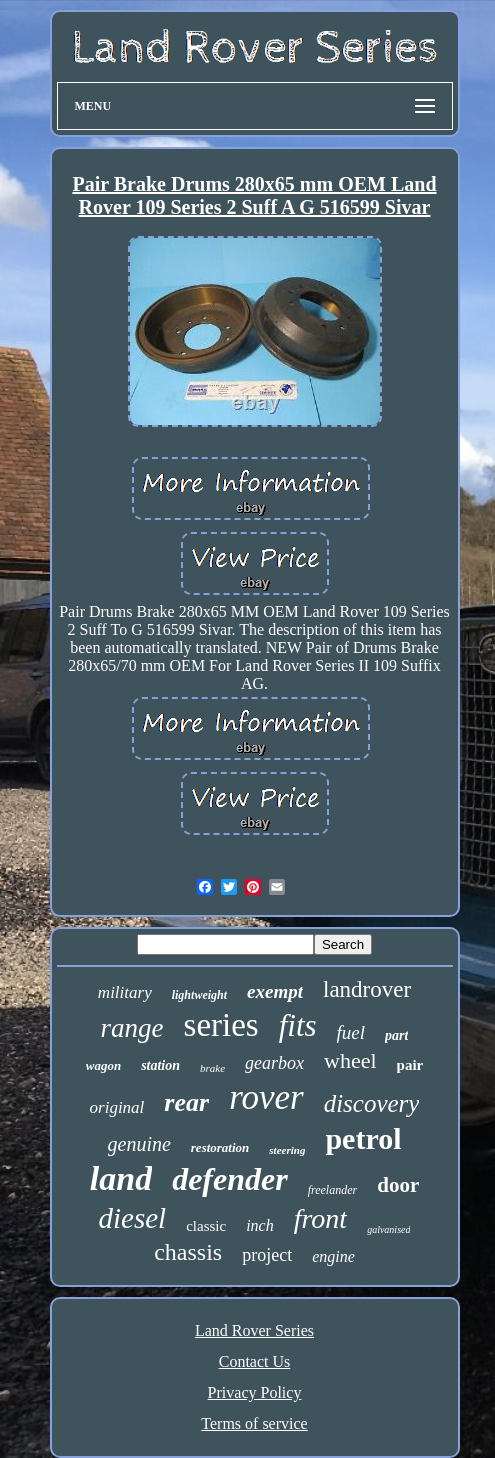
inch (260, 1225)
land (121, 1178)
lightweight (199, 995)
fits (298, 1025)
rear (186, 1102)
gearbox (274, 1063)
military (125, 992)
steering (287, 1150)
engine (333, 1256)
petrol (363, 1138)
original (117, 1107)
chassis (188, 1252)
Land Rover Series (254, 1330)
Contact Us (255, 1361)
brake (212, 1068)
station (160, 1065)
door (398, 1185)
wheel (350, 1060)
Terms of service (254, 1423)
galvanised (388, 1229)
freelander (333, 1190)
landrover (367, 989)
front (320, 1218)
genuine (139, 1144)
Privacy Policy (255, 1392)
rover (266, 1097)
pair (410, 1065)
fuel (351, 1032)
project (267, 1255)
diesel (133, 1218)
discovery (372, 1103)
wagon (103, 1065)
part (396, 1035)
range (132, 1028)
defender (230, 1179)
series (221, 1025)
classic (206, 1226)
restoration (220, 1147)
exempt (275, 991)
